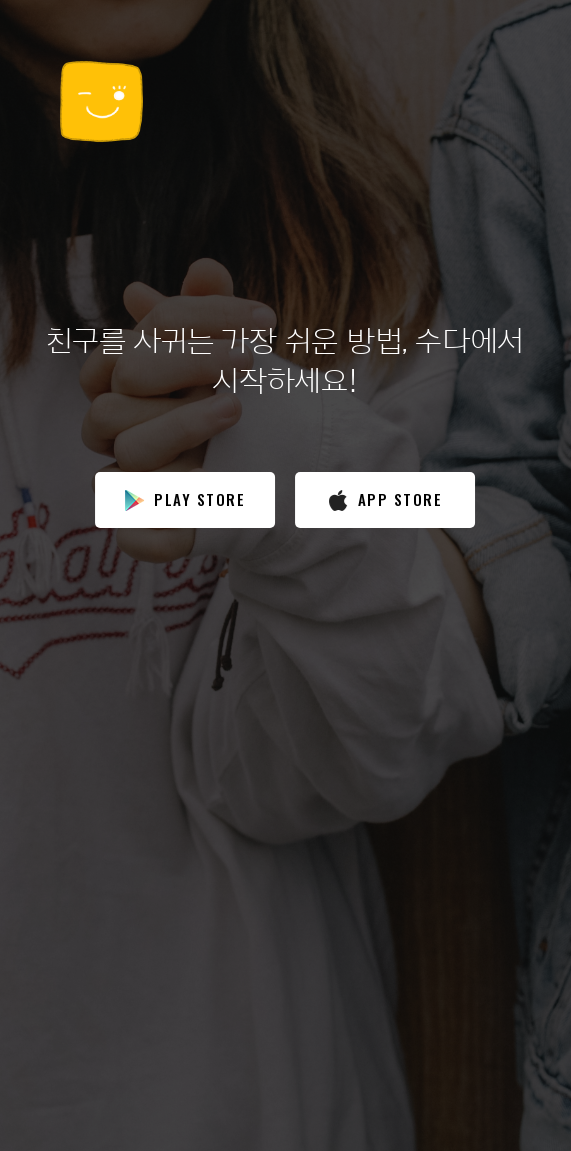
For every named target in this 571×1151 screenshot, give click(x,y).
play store (185, 499)
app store (386, 499)
